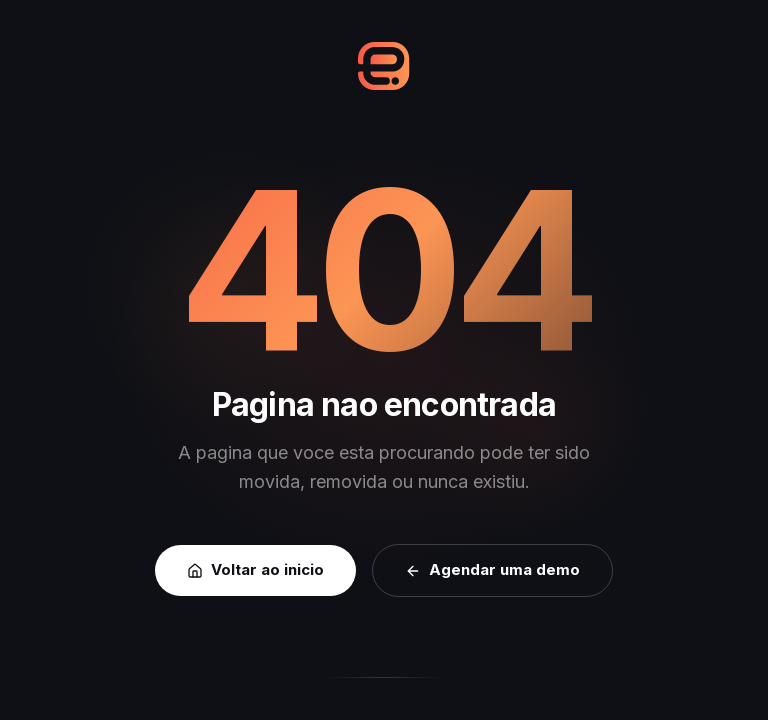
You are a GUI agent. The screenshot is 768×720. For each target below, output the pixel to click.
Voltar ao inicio (255, 569)
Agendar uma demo (492, 569)
